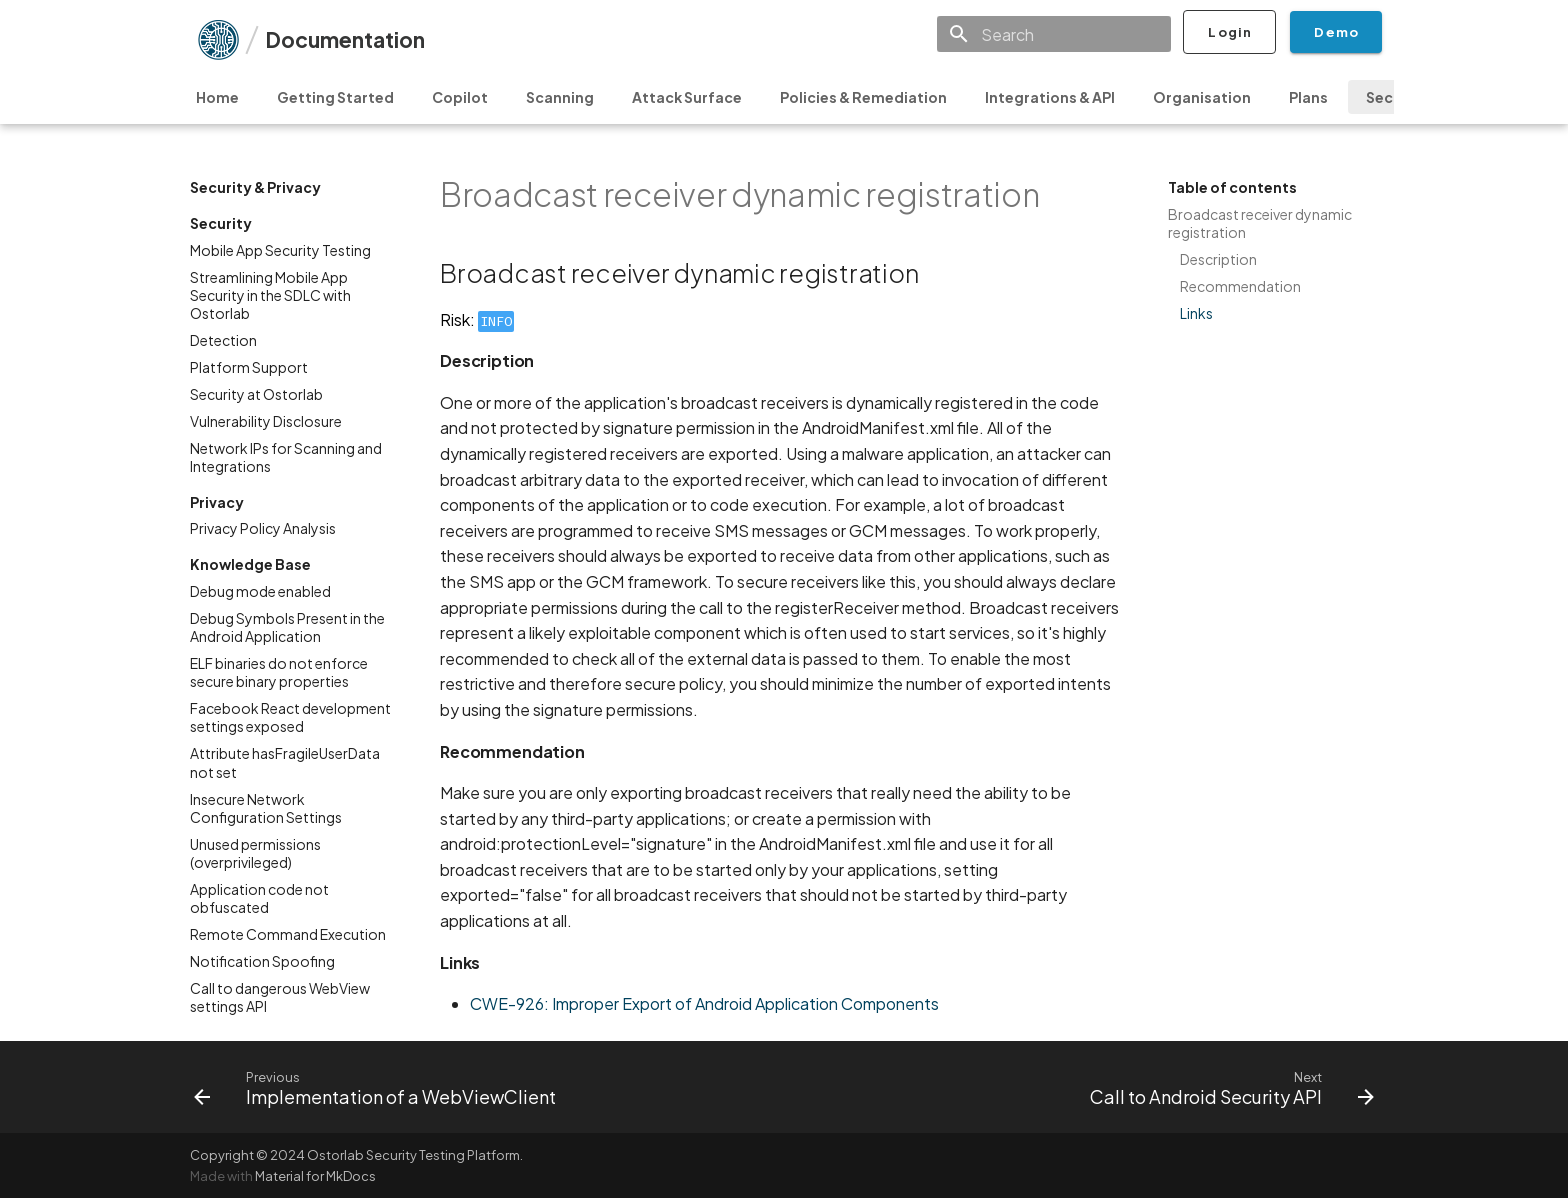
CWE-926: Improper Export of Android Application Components (704, 1003)
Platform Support (249, 367)
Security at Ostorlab (256, 394)
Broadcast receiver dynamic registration (1260, 223)
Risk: (477, 319)
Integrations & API (1050, 97)
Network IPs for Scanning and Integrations (286, 457)
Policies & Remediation (863, 97)
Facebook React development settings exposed (290, 717)
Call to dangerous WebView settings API (280, 997)
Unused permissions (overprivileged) (255, 853)
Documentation (345, 39)
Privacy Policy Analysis (263, 528)
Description (1218, 259)
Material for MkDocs (315, 1176)
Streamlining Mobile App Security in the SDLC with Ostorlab (270, 295)
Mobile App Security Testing (280, 250)
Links (1196, 313)
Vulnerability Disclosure (266, 421)
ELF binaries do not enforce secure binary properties (279, 672)
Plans (1308, 97)
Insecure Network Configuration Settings (266, 808)
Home (217, 97)
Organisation (1202, 97)
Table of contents (1232, 187)
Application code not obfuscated (259, 898)
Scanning (560, 97)
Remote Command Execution (288, 934)
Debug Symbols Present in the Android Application (287, 627)
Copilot (460, 97)
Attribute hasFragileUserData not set (285, 762)
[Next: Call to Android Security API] (1227, 1087)
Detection (223, 340)
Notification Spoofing (262, 961)
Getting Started (335, 97)
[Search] (1054, 34)
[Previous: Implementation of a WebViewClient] (379, 1087)
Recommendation (1240, 286)
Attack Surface (687, 97)
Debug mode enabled (260, 591)
